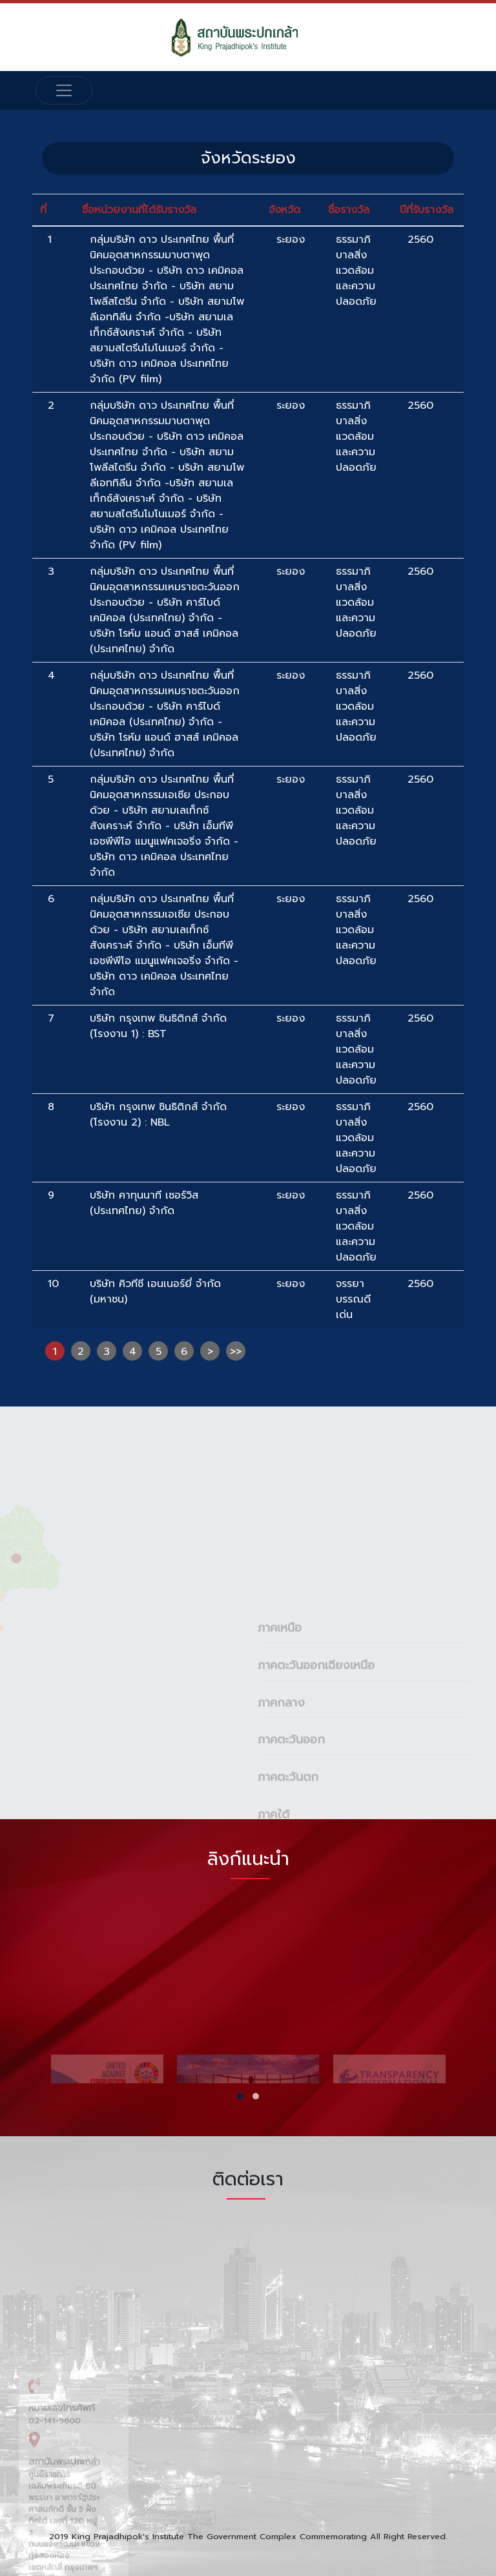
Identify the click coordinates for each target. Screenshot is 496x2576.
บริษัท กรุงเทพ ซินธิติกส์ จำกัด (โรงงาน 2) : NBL (158, 1114)
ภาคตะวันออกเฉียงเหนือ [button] (316, 1762)
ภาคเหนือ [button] (280, 1725)
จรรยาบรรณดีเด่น (353, 1299)
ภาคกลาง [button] (281, 1799)
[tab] (364, 1724)
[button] (240, 2096)
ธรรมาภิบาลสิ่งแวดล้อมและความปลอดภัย (356, 270)
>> (236, 1351)
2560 (420, 239)
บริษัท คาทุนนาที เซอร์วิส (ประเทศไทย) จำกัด (144, 1203)
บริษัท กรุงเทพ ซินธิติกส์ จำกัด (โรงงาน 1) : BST (158, 1026)
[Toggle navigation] (64, 90)
